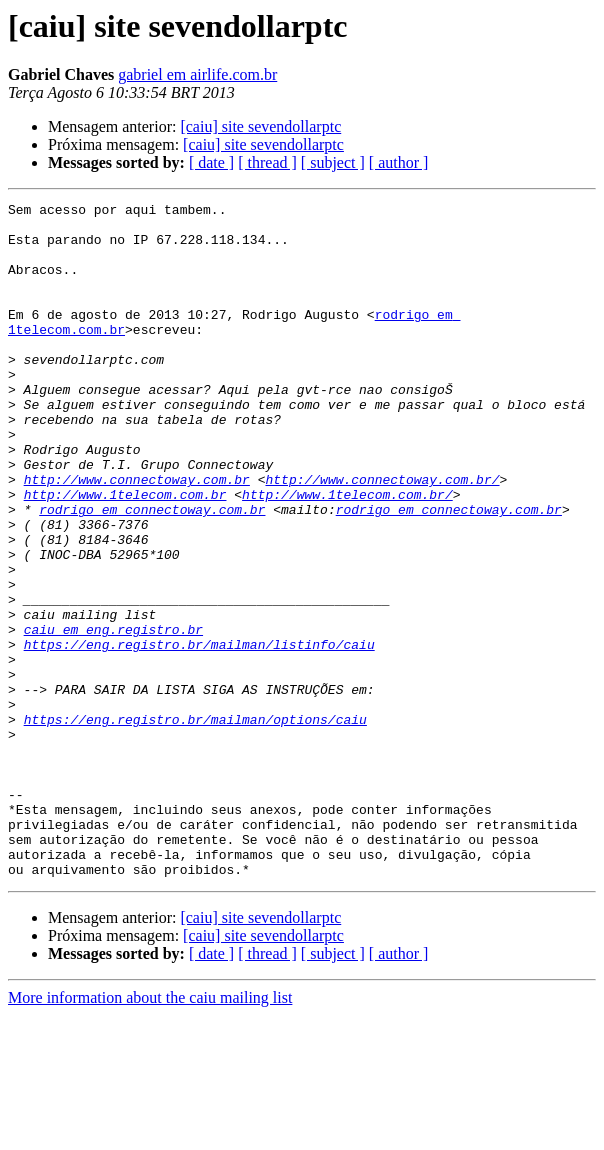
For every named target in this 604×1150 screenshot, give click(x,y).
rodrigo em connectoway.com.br (152, 572)
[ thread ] (267, 162)
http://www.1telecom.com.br (125, 554)
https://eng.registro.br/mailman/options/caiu (195, 824)
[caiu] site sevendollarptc (260, 126)
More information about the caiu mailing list (150, 1132)
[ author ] (399, 162)
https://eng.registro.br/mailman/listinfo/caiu (199, 734)
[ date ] (211, 162)
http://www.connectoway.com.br (137, 536)
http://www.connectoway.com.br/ (382, 536)
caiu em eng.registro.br (113, 716)
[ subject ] (333, 162)
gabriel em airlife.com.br (197, 74)
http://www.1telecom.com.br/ (347, 554)
